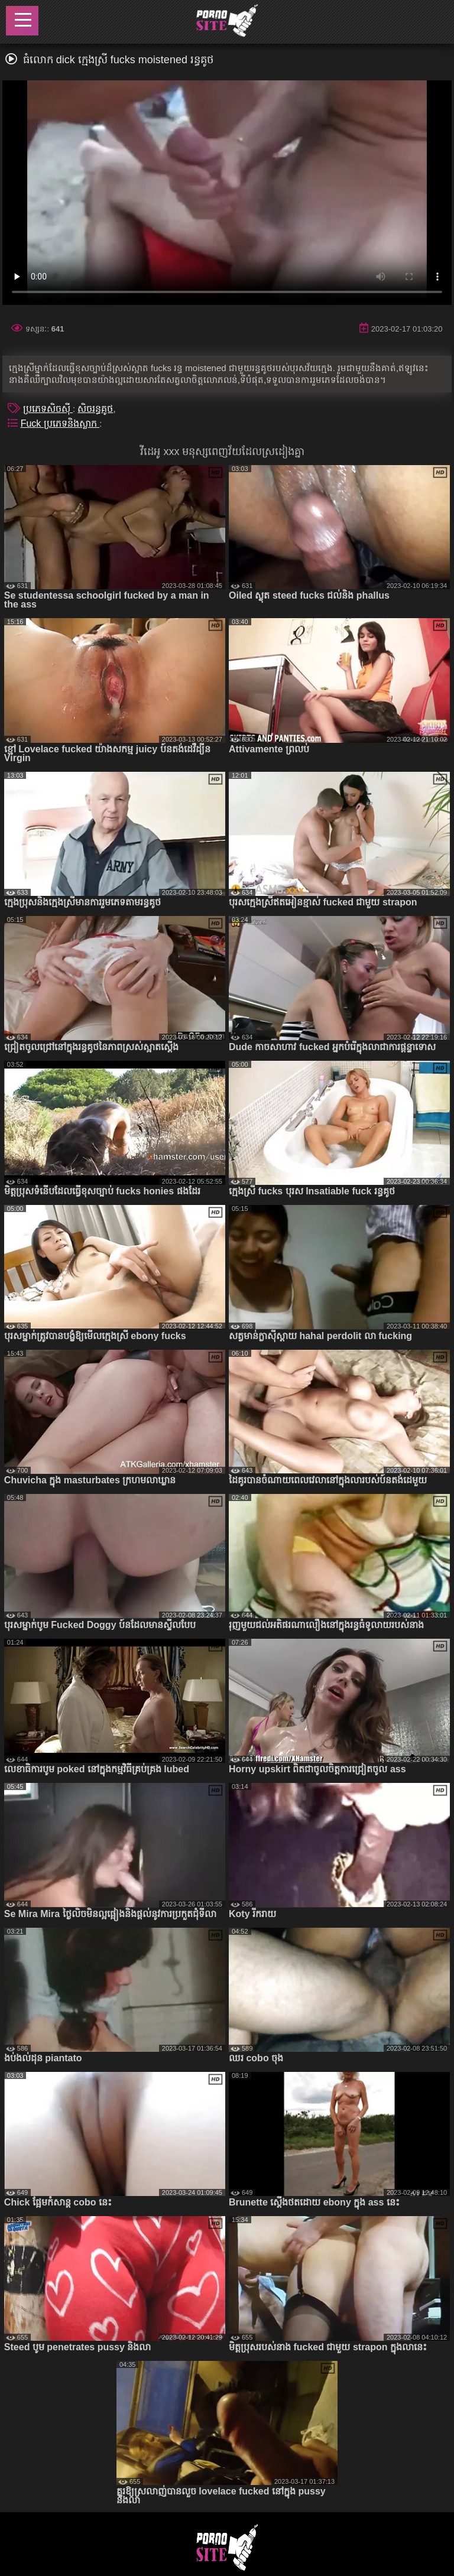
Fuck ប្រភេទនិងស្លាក (60, 423)
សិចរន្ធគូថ (95, 409)
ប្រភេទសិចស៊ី (48, 409)
